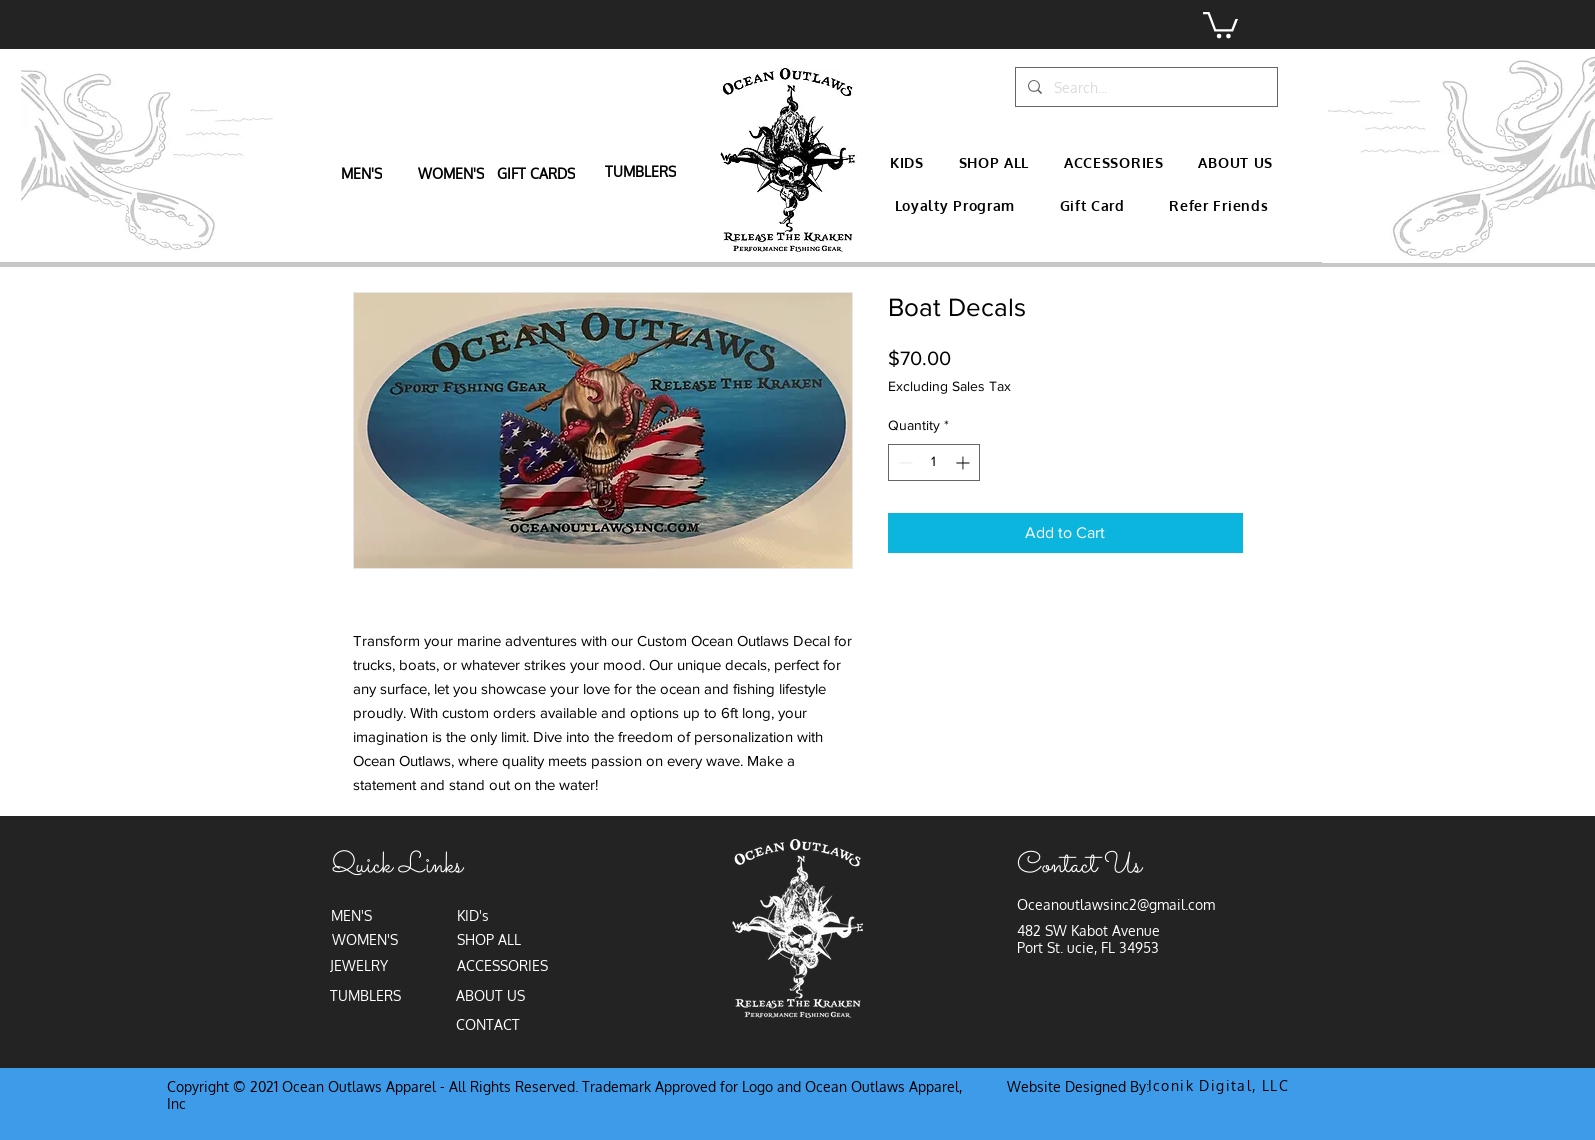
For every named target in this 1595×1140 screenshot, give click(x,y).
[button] (1220, 23)
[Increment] (964, 462)
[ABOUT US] (492, 996)
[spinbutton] (934, 462)
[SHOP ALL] (491, 940)
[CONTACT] (490, 1025)
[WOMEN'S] (453, 173)
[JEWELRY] (361, 966)
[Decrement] (903, 462)
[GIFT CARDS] (538, 173)
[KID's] (475, 916)
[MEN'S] (364, 173)
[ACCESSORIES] (504, 966)
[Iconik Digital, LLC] (1221, 1086)
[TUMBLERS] (642, 171)
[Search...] (1144, 87)
